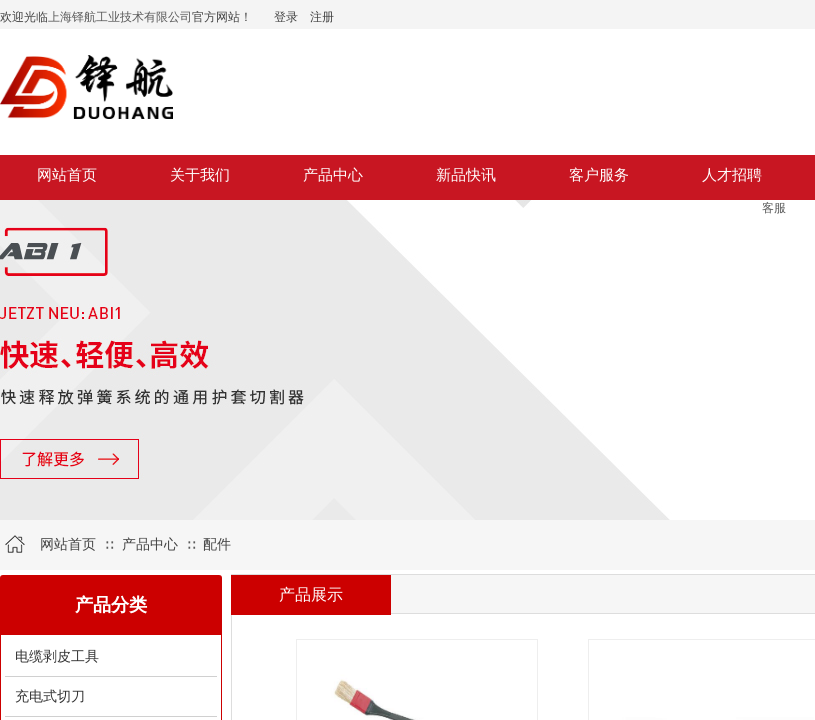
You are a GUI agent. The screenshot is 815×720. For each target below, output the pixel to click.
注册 (322, 17)
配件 (217, 544)
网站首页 (67, 175)
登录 (286, 17)
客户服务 (599, 175)
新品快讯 (466, 175)
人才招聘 (732, 175)
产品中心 (333, 175)
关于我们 (200, 175)
